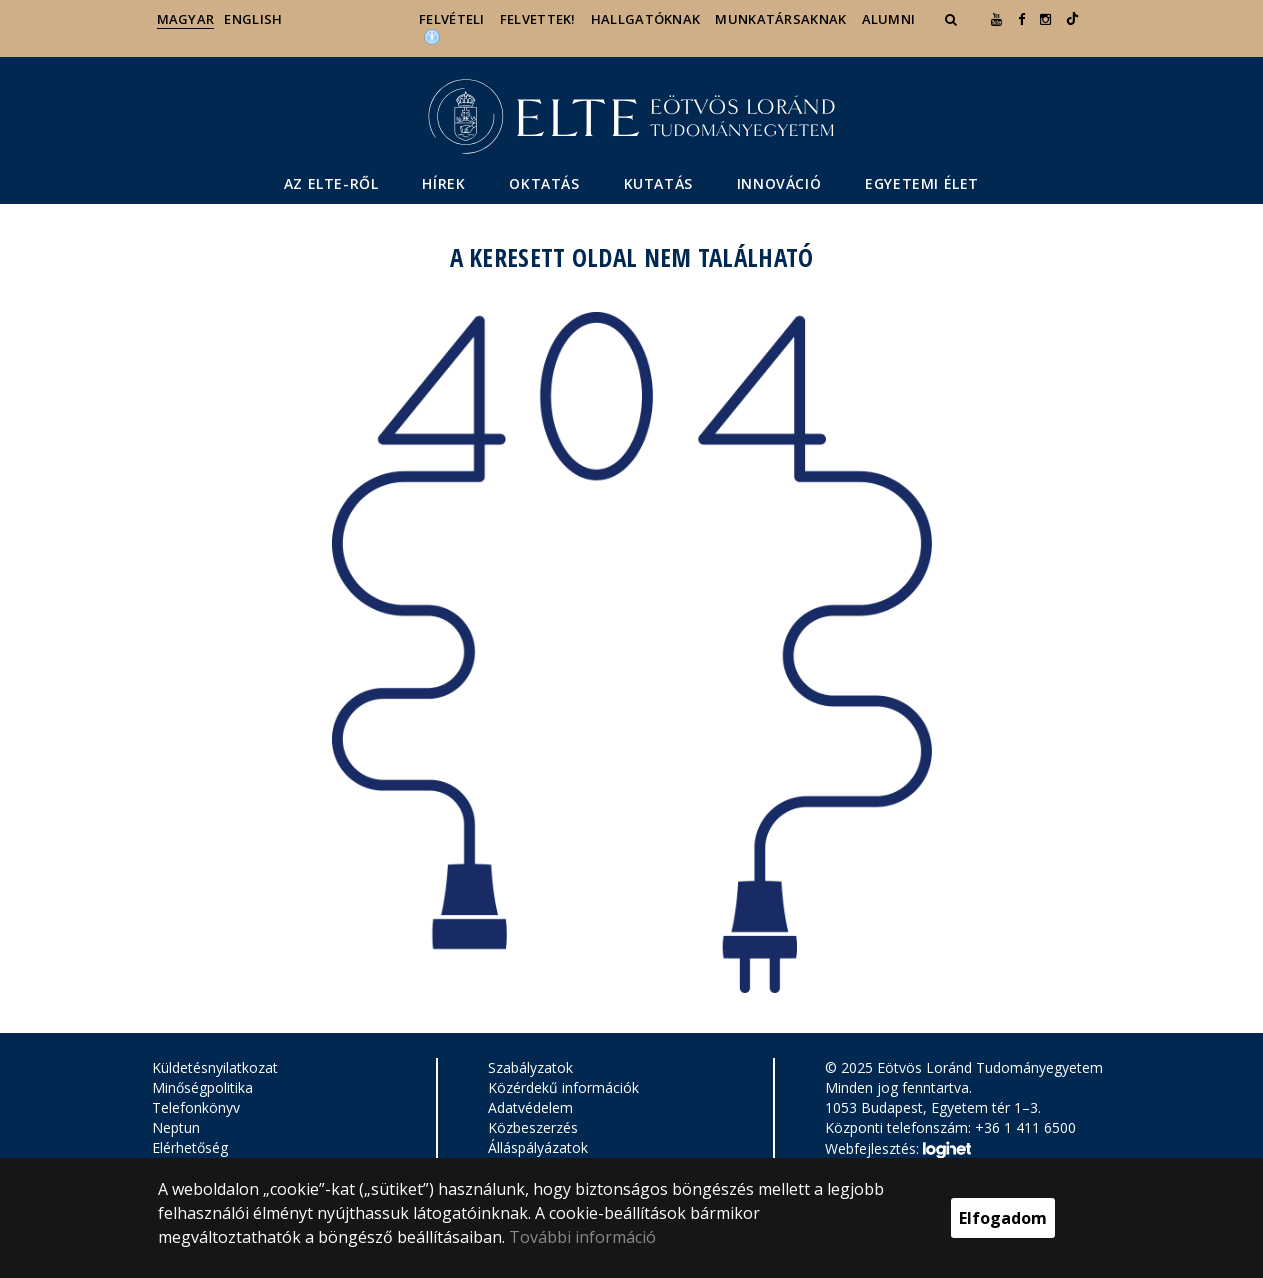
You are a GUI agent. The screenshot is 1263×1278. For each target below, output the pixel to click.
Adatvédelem (530, 1107)
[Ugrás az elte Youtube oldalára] (996, 19)
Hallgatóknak (646, 19)
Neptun (176, 1127)
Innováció (779, 183)
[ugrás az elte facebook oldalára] (1021, 19)
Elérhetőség (190, 1147)
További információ (582, 1237)
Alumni (889, 19)
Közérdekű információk (563, 1087)
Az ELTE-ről (331, 183)
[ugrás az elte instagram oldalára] (1045, 19)
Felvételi (452, 19)
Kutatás (658, 183)
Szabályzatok (530, 1067)
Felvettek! (538, 19)
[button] (953, 19)
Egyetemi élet (922, 183)
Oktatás (544, 183)
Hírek (443, 183)
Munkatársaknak (780, 19)
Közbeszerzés (533, 1127)
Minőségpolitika (202, 1087)
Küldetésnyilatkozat (215, 1067)
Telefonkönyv (196, 1107)
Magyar (186, 19)
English (253, 19)
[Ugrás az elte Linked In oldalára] (1072, 19)
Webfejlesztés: (898, 1150)
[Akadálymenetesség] (432, 36)
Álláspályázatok (538, 1147)
